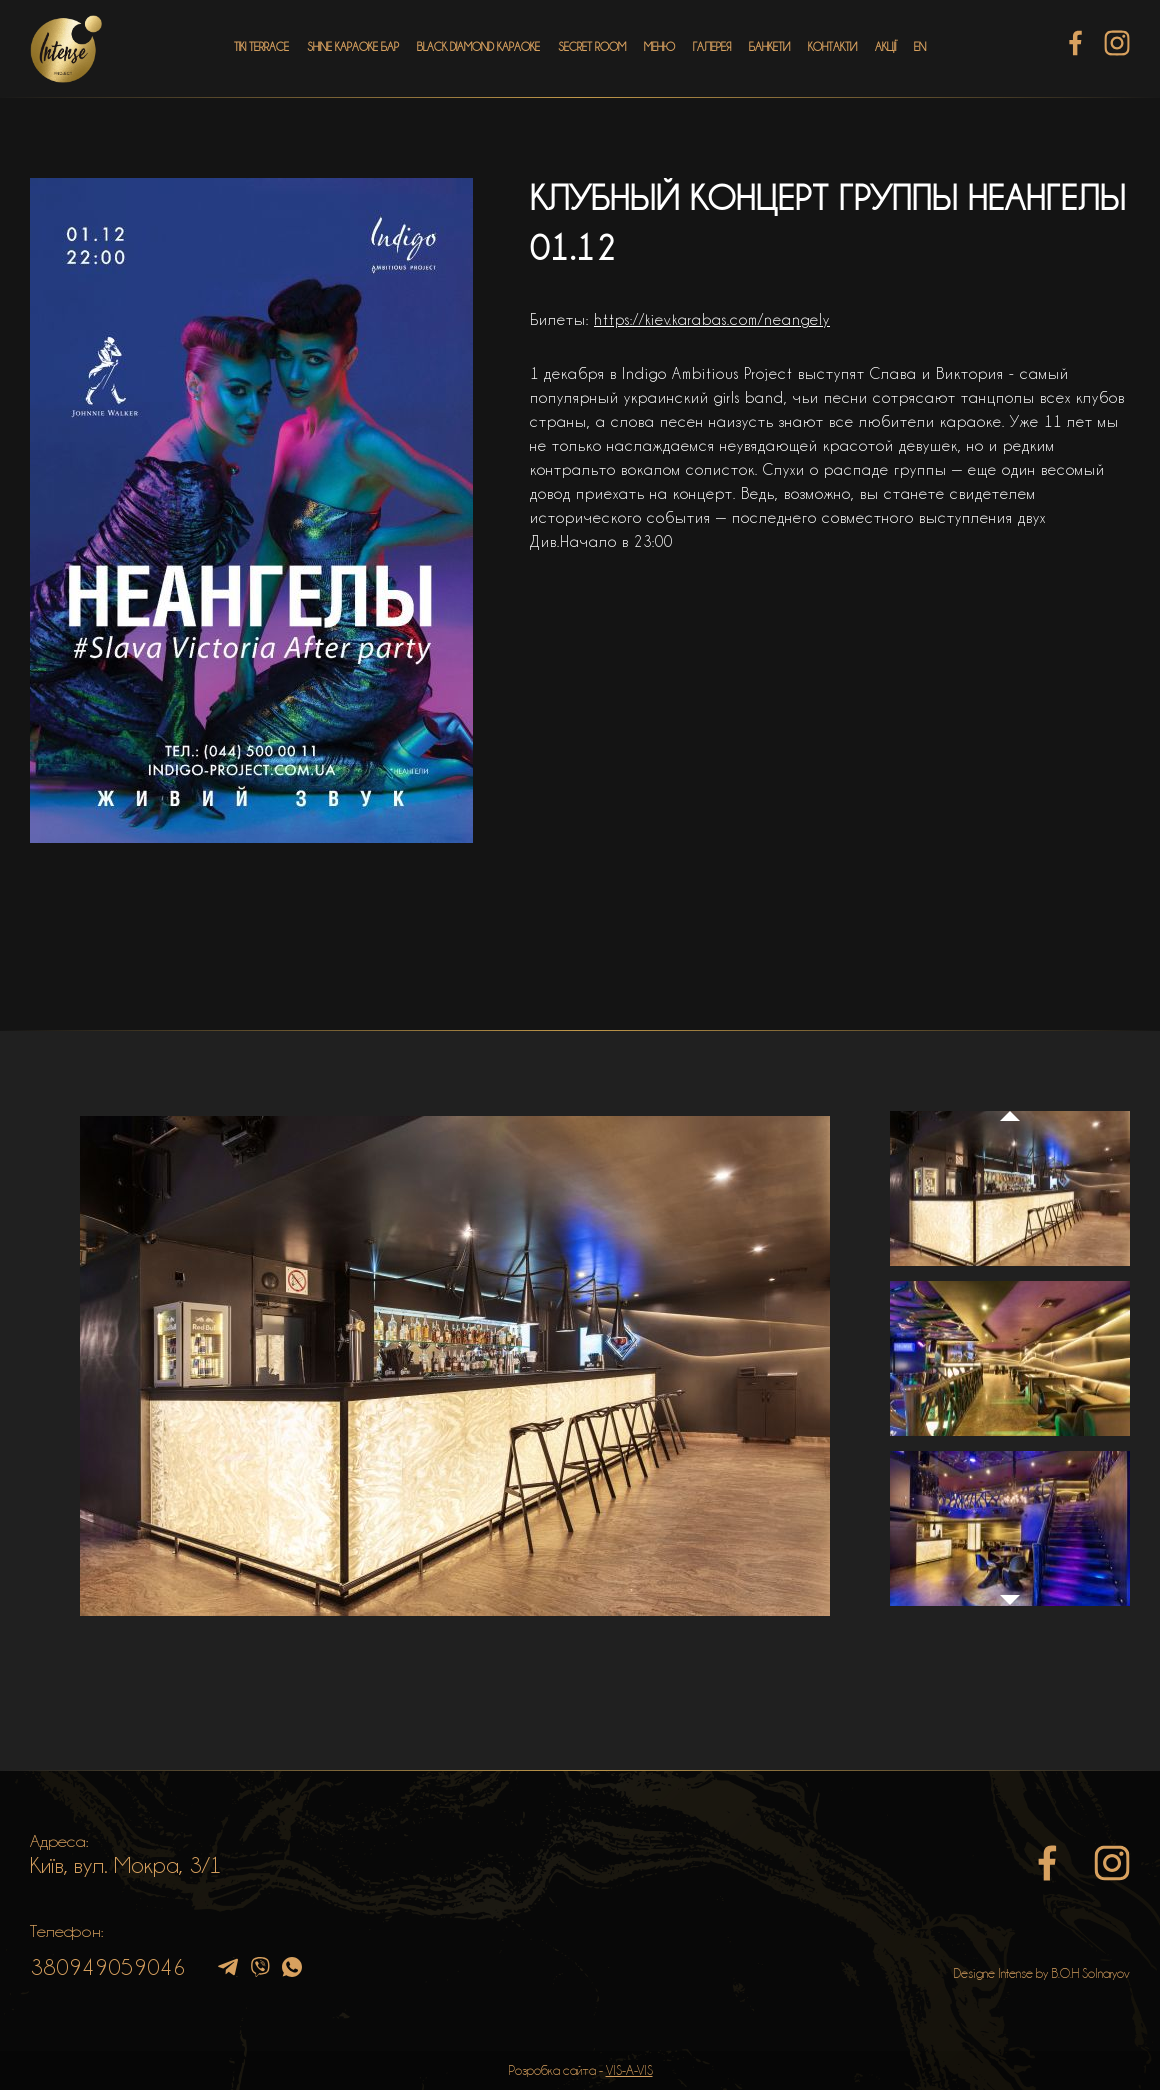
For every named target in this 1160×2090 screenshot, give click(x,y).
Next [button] (1010, 1610)
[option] (455, 1366)
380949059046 (108, 1967)
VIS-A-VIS (629, 2070)
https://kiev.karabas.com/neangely (712, 320)
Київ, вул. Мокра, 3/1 (126, 1865)
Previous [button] (1010, 1097)
